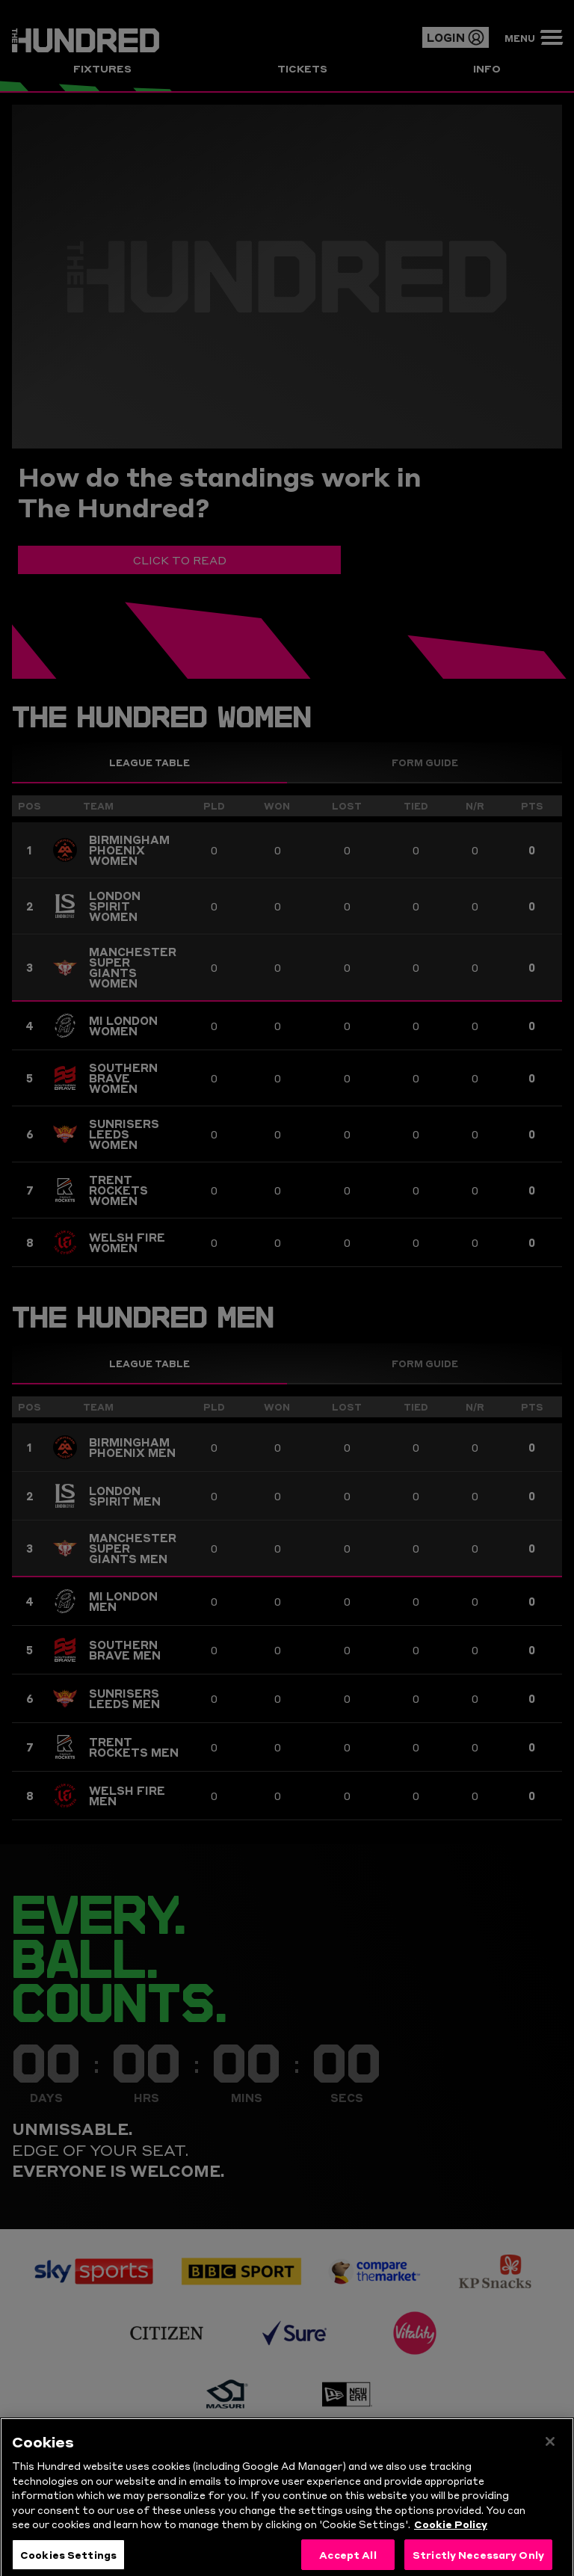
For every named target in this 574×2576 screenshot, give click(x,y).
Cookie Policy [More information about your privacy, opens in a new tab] (450, 2546)
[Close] (550, 2464)
